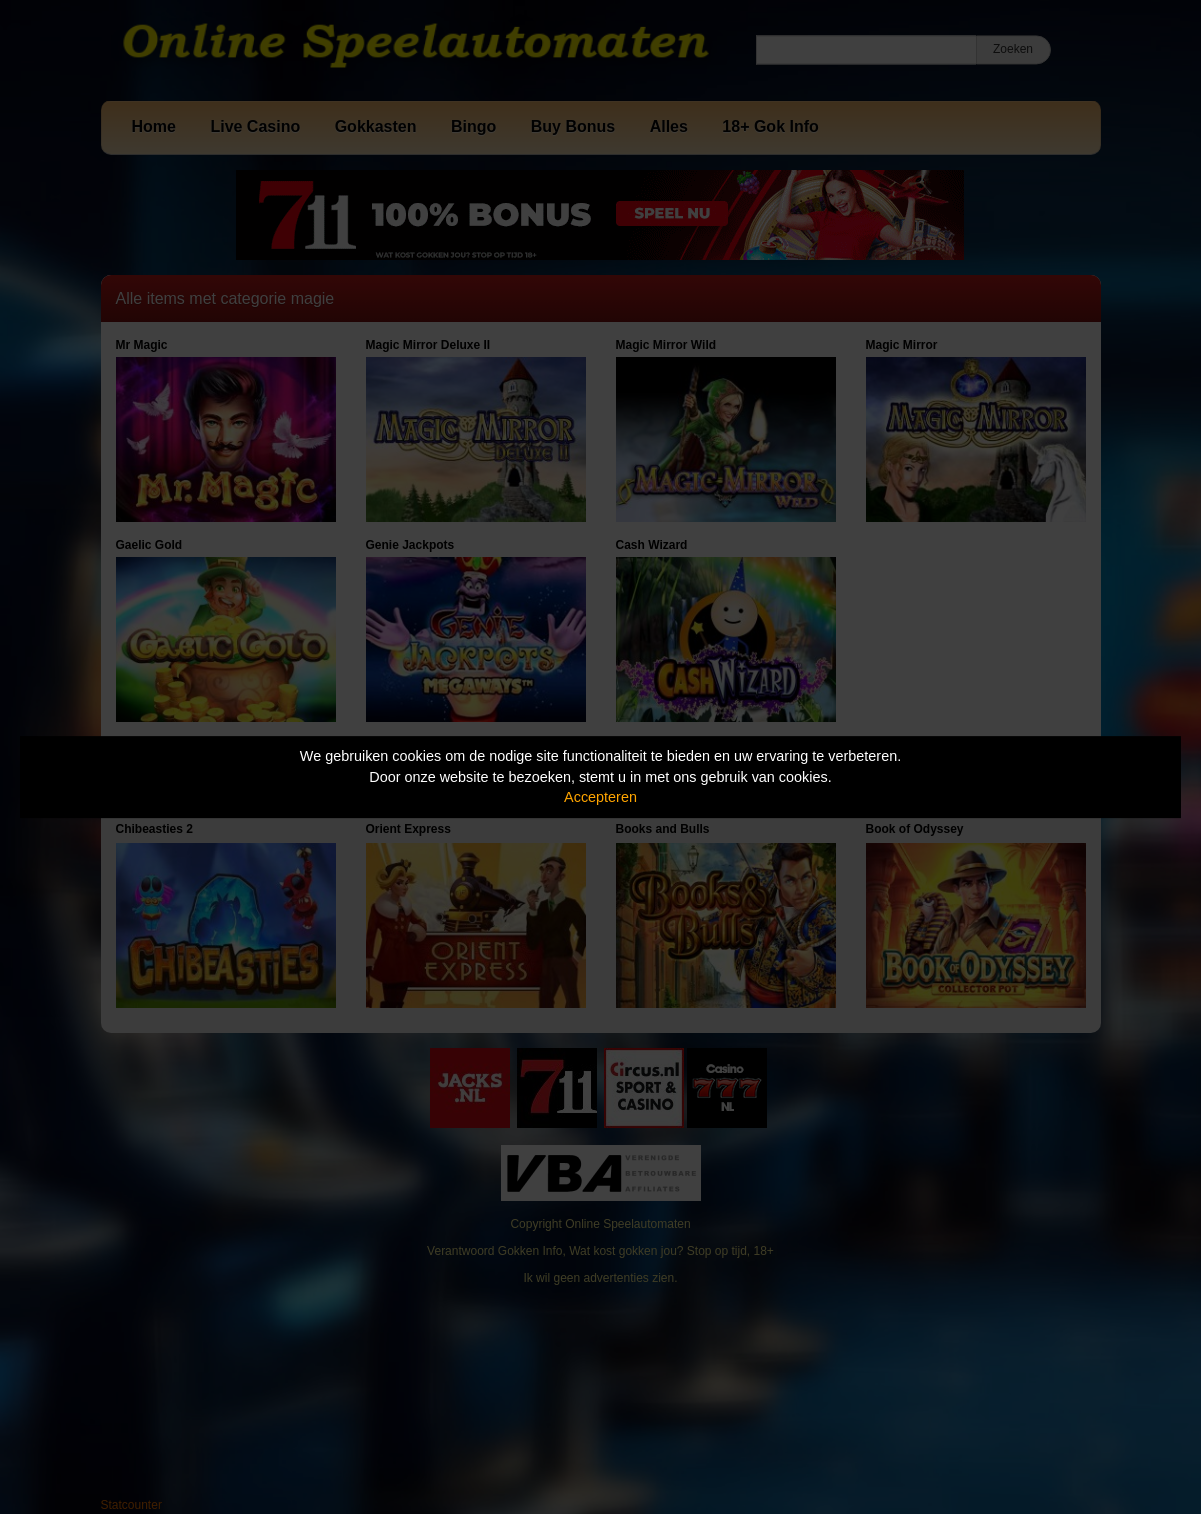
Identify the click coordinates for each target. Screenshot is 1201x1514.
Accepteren (600, 797)
